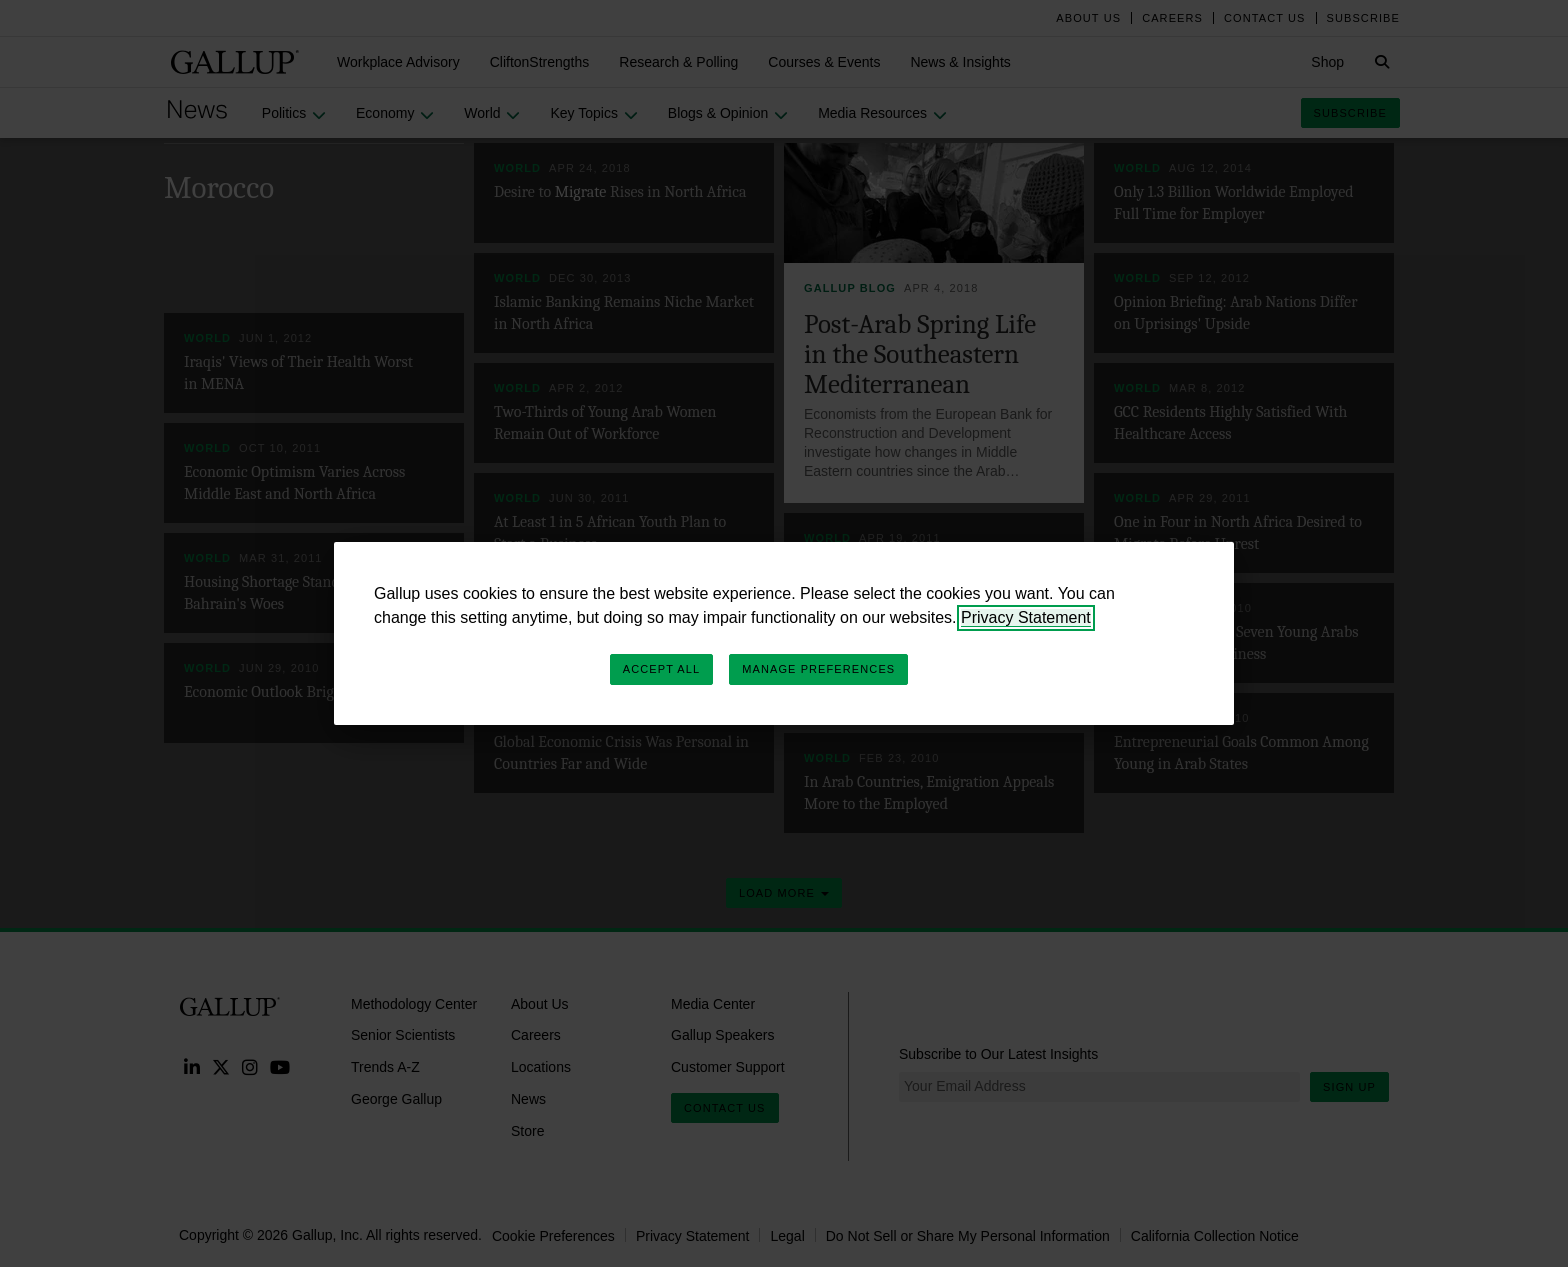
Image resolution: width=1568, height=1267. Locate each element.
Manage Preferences (818, 669)
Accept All (661, 669)
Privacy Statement (1026, 617)
